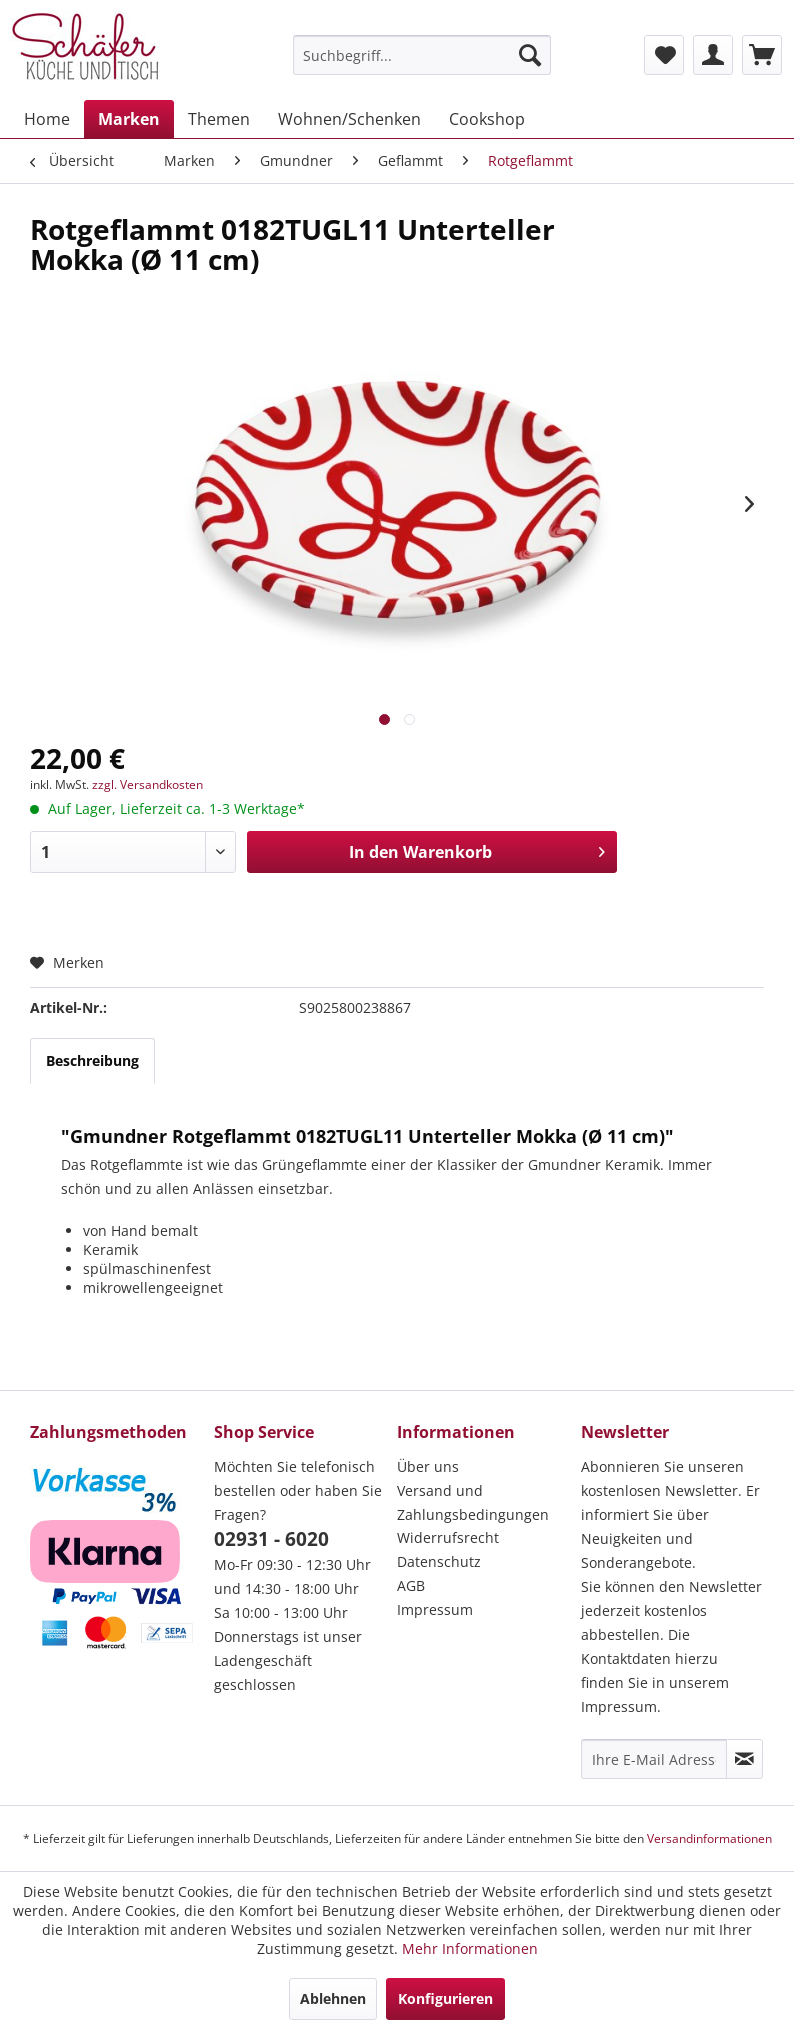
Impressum (435, 1609)
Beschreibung (92, 1060)
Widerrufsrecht (448, 1537)
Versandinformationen (709, 1838)
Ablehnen (333, 1998)
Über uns (428, 1466)
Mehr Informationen (470, 1948)
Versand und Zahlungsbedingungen (473, 1502)
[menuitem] (422, 55)
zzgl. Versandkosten (147, 784)
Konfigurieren (445, 1998)
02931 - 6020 (271, 1539)
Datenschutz (439, 1561)
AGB (411, 1585)
